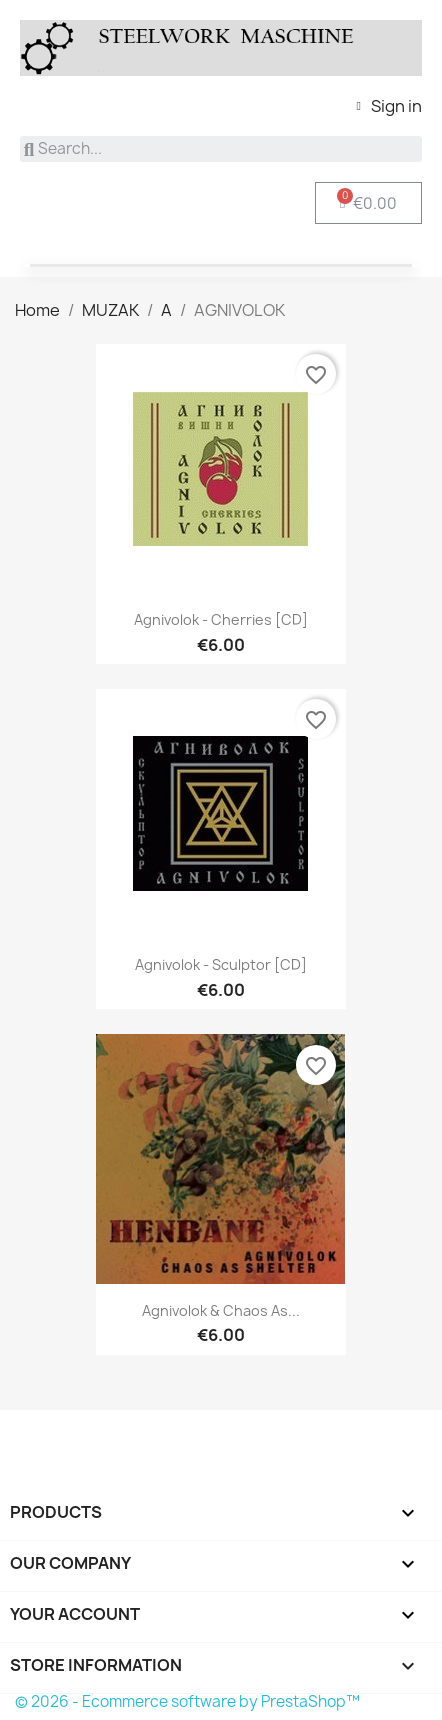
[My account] (389, 106)
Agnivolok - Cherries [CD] (221, 619)
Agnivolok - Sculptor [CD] (221, 964)
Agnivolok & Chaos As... (221, 1310)
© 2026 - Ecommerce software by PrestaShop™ (187, 1701)
